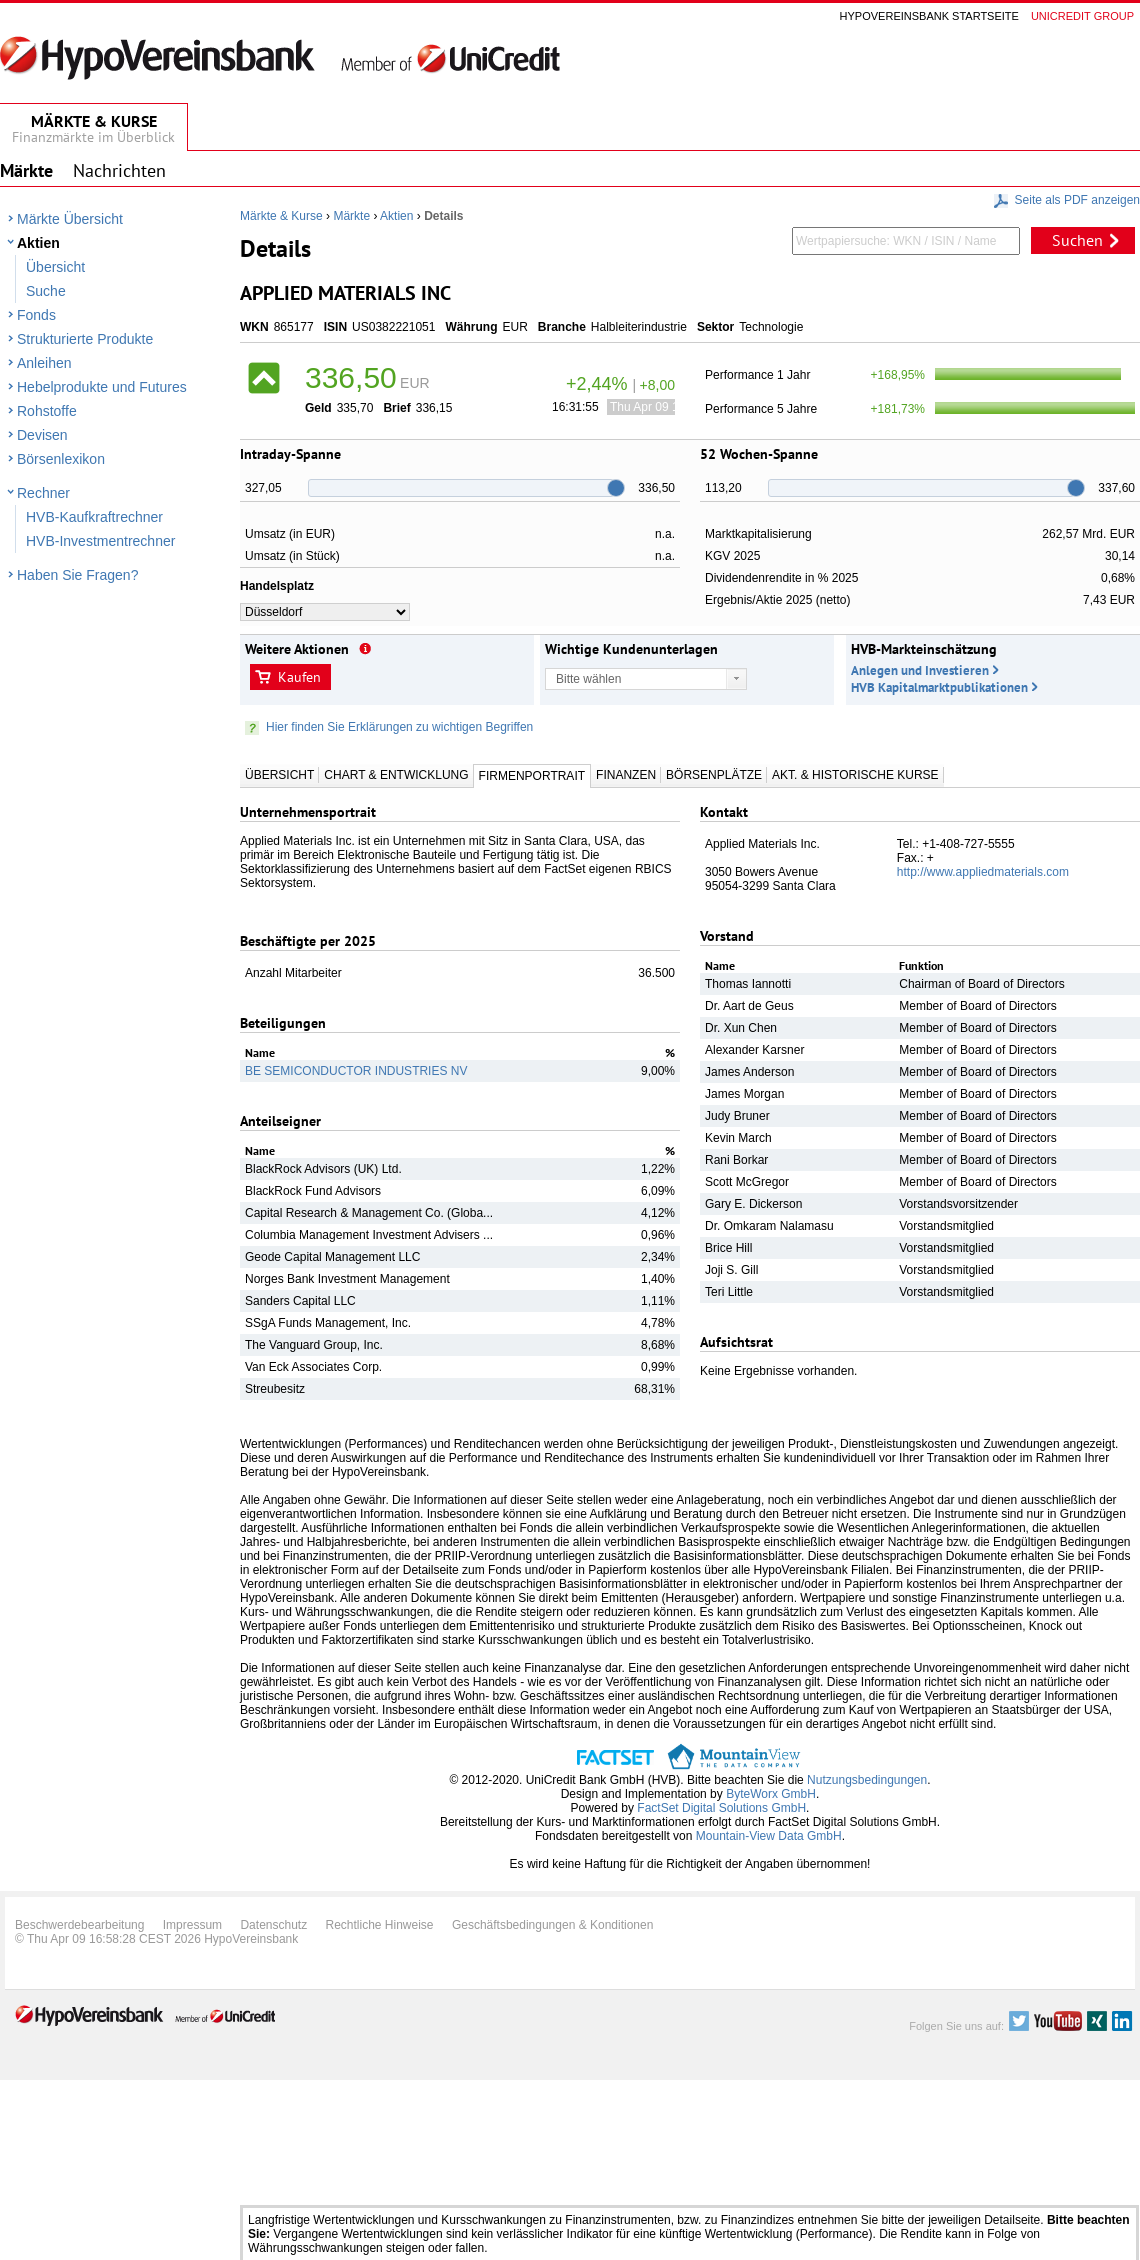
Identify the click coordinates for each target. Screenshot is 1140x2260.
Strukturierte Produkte (85, 339)
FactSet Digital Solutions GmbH (721, 1808)
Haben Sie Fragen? (77, 575)
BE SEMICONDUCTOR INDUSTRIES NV (356, 1071)
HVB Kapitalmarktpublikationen (939, 687)
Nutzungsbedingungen (867, 1780)
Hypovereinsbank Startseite (929, 16)
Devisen (42, 435)
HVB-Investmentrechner (100, 541)
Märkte (351, 216)
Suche (46, 291)
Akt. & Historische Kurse (855, 775)
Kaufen (299, 677)
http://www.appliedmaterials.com (983, 872)
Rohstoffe (47, 411)
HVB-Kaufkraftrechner (94, 517)
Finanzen (626, 775)
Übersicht (55, 267)
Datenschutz (273, 1925)
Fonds (36, 315)
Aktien (38, 243)
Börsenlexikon (61, 459)
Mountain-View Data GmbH (769, 1836)
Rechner (43, 493)
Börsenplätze (714, 775)
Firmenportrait (532, 776)
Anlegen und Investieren (920, 670)
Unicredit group (1082, 16)
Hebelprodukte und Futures (102, 387)
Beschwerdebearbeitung (79, 1925)
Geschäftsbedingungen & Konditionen (553, 1925)
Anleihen (44, 363)
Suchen (1077, 240)
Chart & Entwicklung (396, 775)
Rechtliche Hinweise (380, 1925)
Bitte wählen (588, 679)
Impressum (192, 1925)
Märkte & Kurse (281, 216)
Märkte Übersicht (70, 219)
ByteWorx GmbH (771, 1794)
